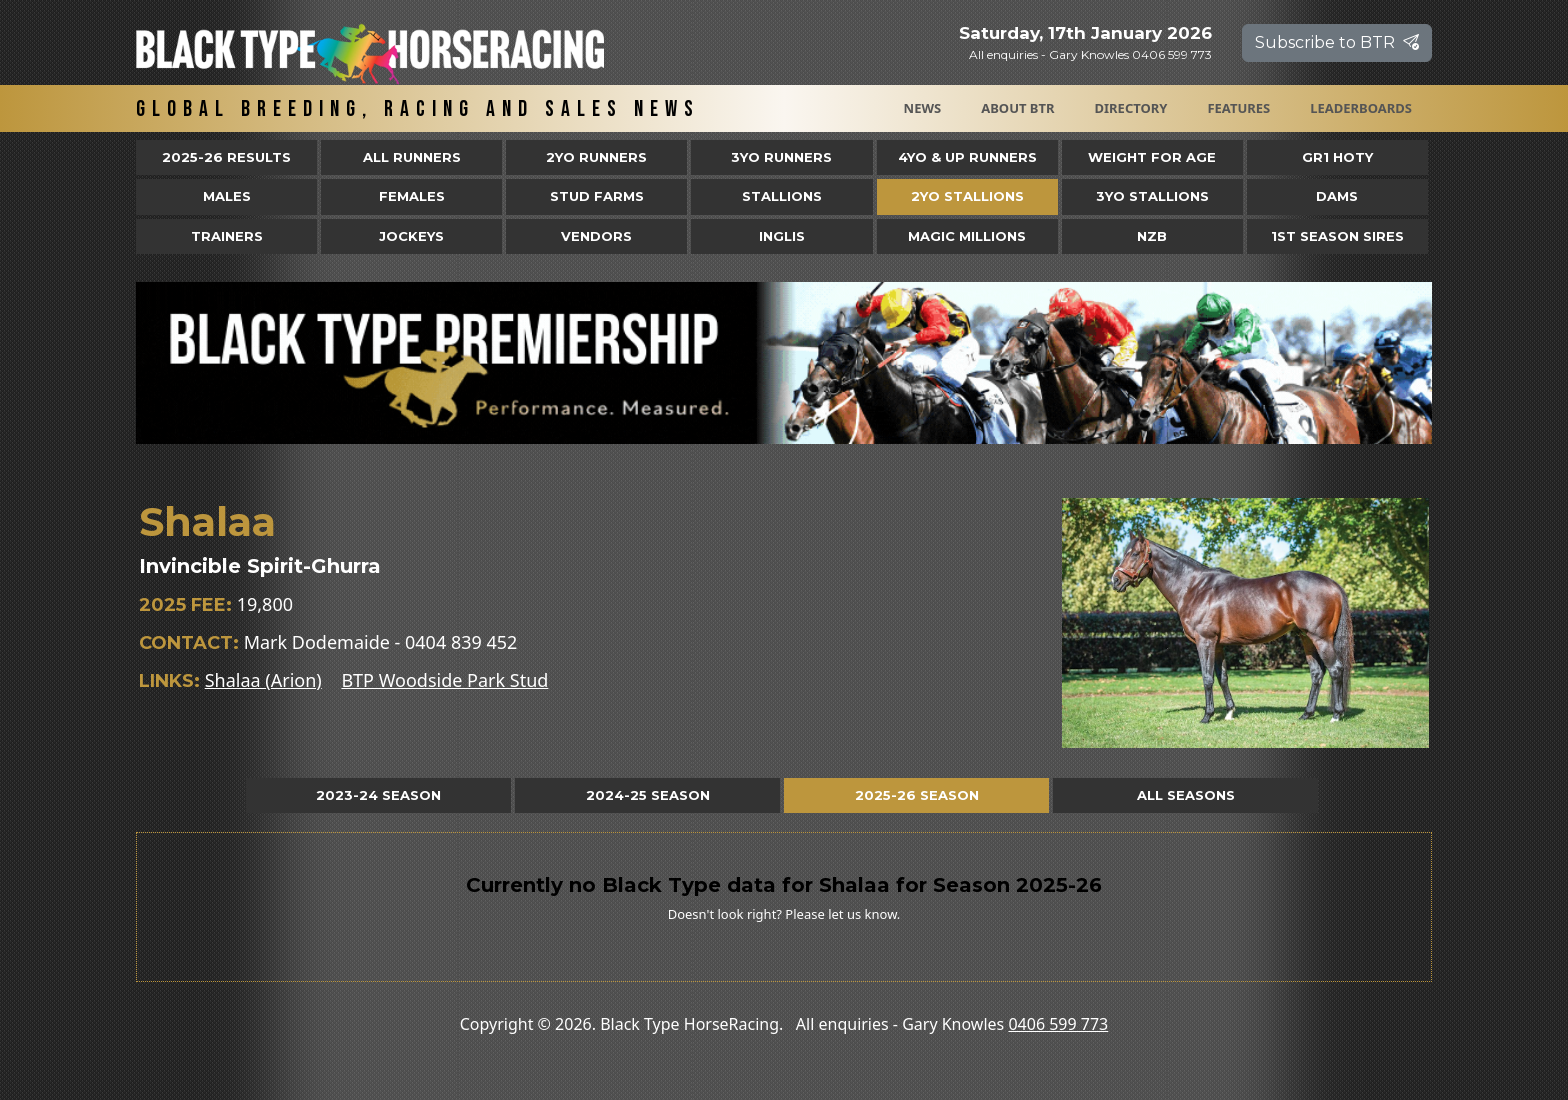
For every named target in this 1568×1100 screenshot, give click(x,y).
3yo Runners (781, 157)
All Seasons (1186, 795)
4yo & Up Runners (967, 157)
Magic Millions (967, 236)
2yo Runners (596, 157)
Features (1238, 108)
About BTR (1017, 108)
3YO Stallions (1152, 196)
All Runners (412, 157)
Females (412, 196)
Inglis (782, 236)
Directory (1131, 108)
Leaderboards (1361, 108)
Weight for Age (1152, 157)
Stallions (782, 196)
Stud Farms (597, 196)
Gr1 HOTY (1337, 157)
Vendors (596, 236)
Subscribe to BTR (1337, 42)
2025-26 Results (226, 157)
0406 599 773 (1058, 1024)
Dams (1337, 196)
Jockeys (411, 236)
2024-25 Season (648, 795)
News (923, 108)
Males (227, 196)
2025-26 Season (917, 795)
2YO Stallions (967, 196)
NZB (1152, 236)
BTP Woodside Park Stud (444, 680)
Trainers (227, 236)
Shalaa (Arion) (263, 680)
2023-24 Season (378, 795)
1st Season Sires (1337, 236)
